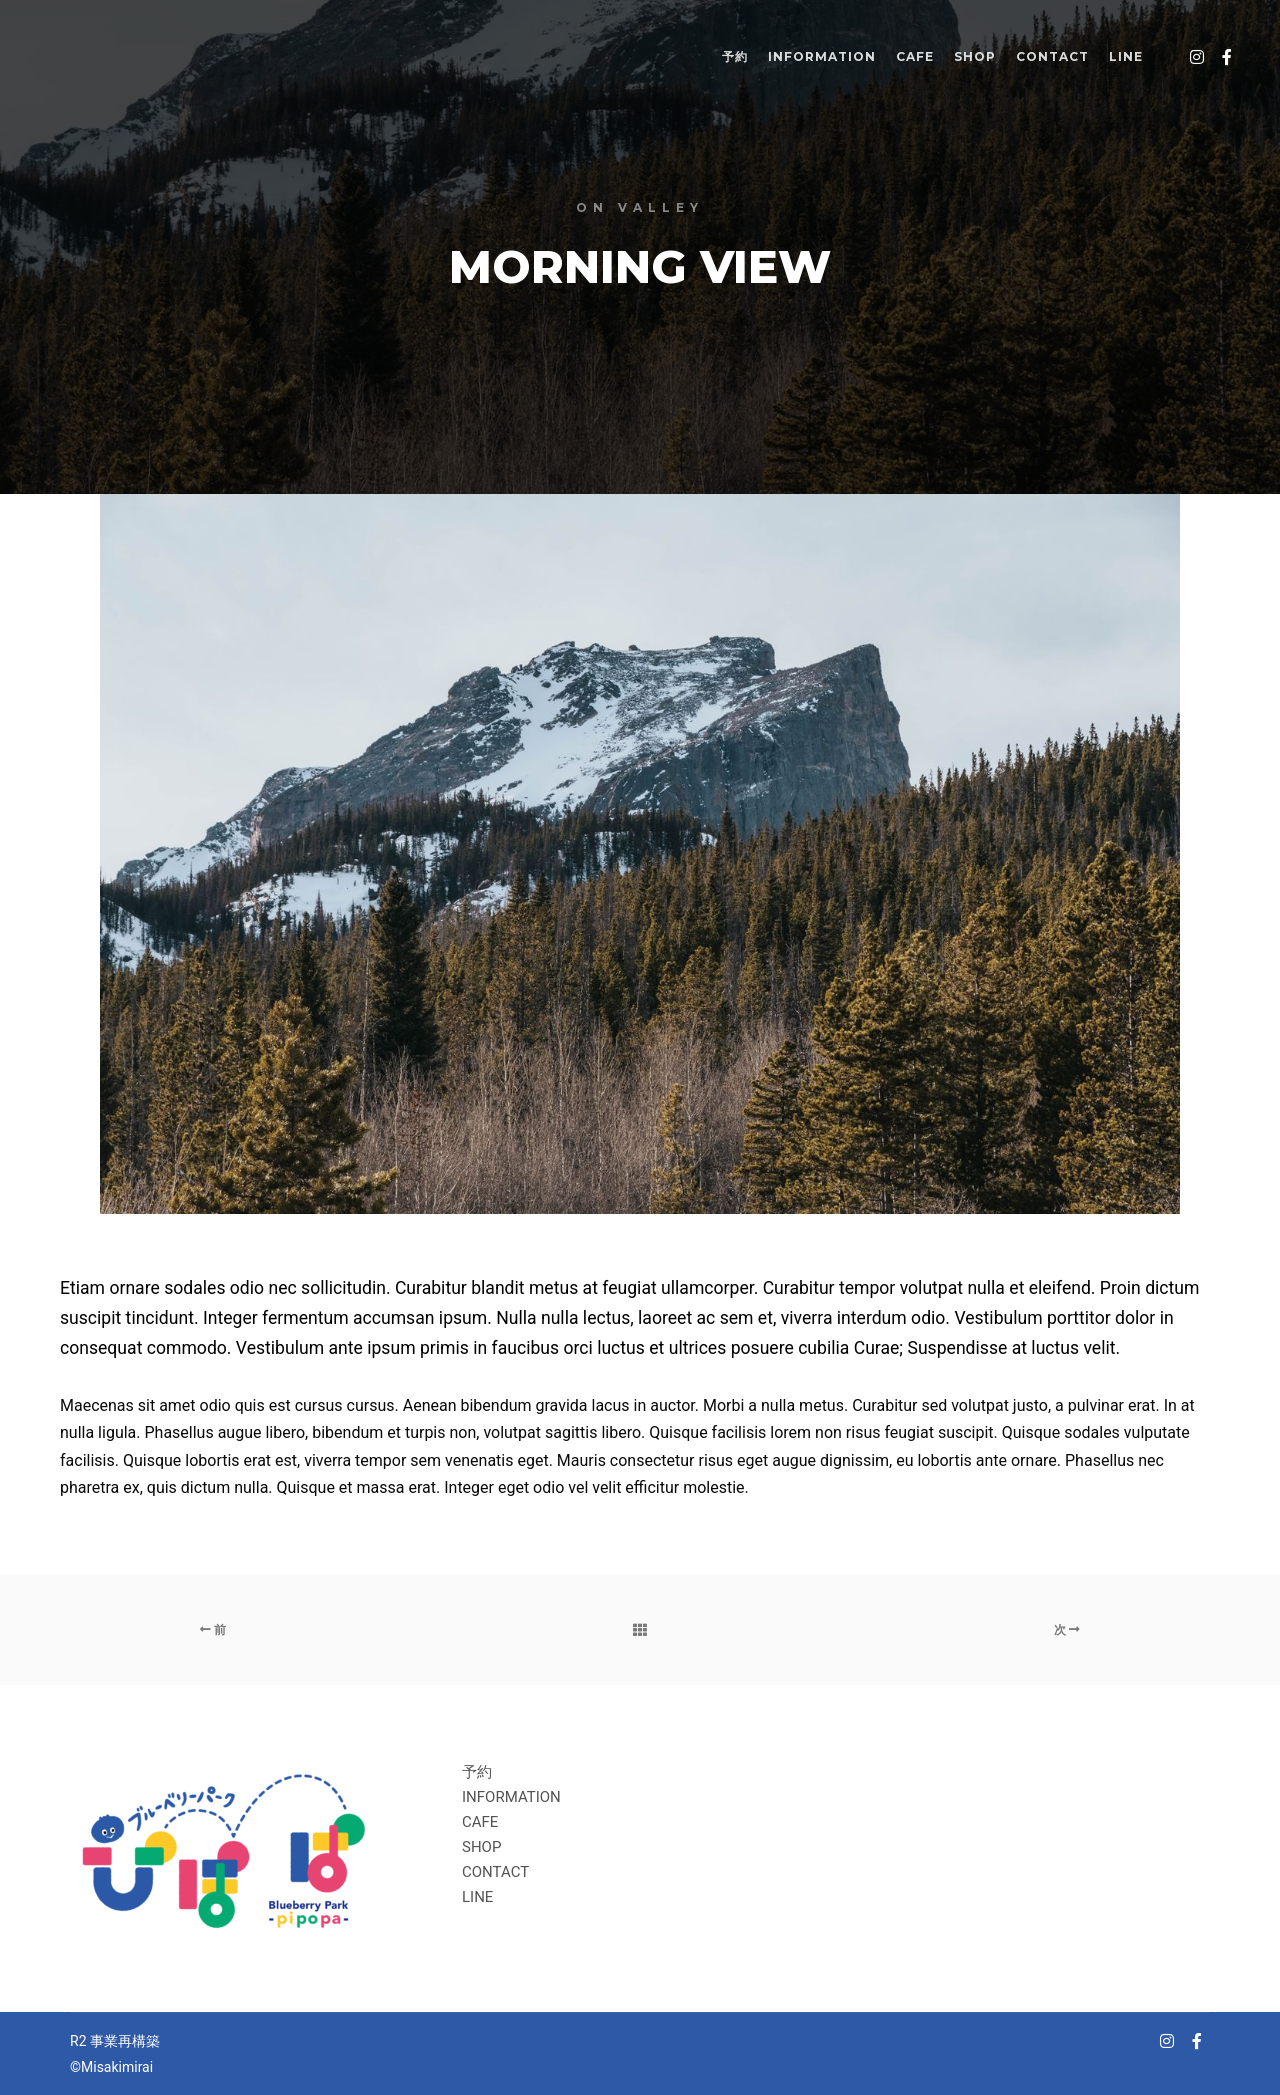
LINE (477, 1897)
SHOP (481, 1847)
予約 (477, 1772)
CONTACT (495, 1872)
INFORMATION (511, 1797)
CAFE (480, 1822)
